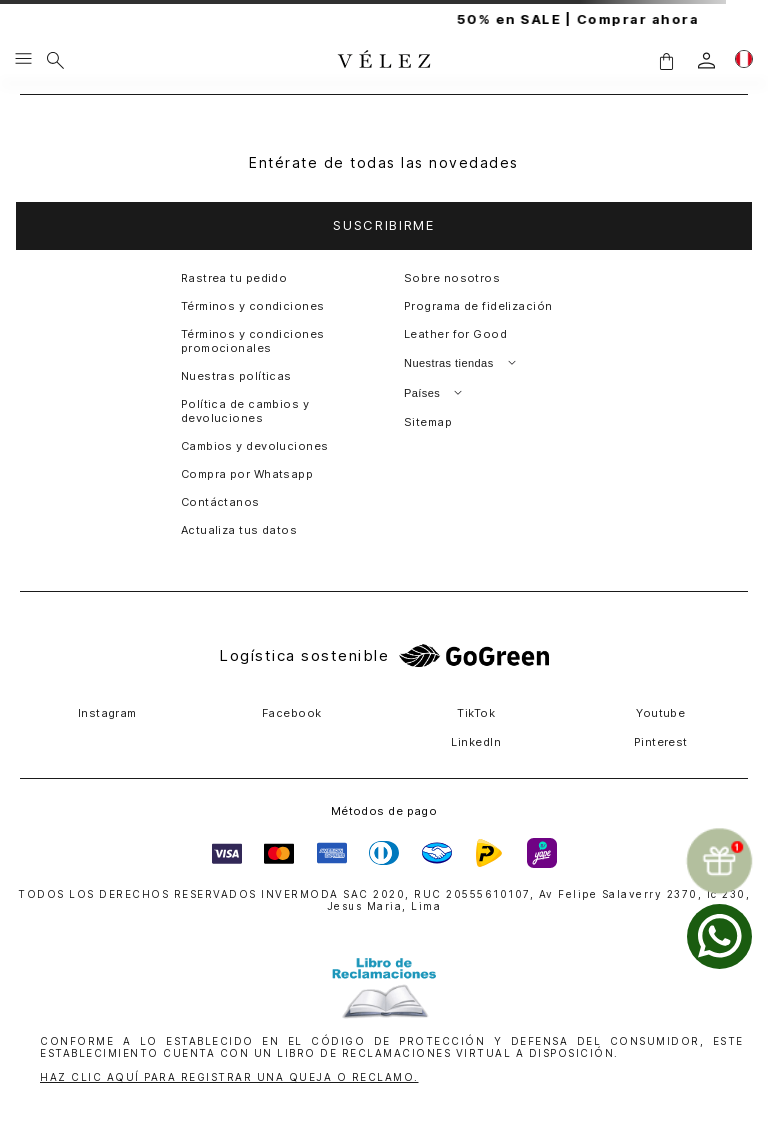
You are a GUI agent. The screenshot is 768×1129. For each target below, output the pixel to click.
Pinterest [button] (661, 742)
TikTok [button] (476, 713)
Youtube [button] (660, 713)
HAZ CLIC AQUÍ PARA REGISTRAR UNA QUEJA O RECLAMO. (229, 1077)
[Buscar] (55, 60)
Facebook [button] (292, 713)
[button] (666, 60)
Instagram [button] (107, 713)
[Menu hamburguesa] (23, 60)
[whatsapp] (719, 936)
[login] (706, 60)
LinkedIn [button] (476, 742)
